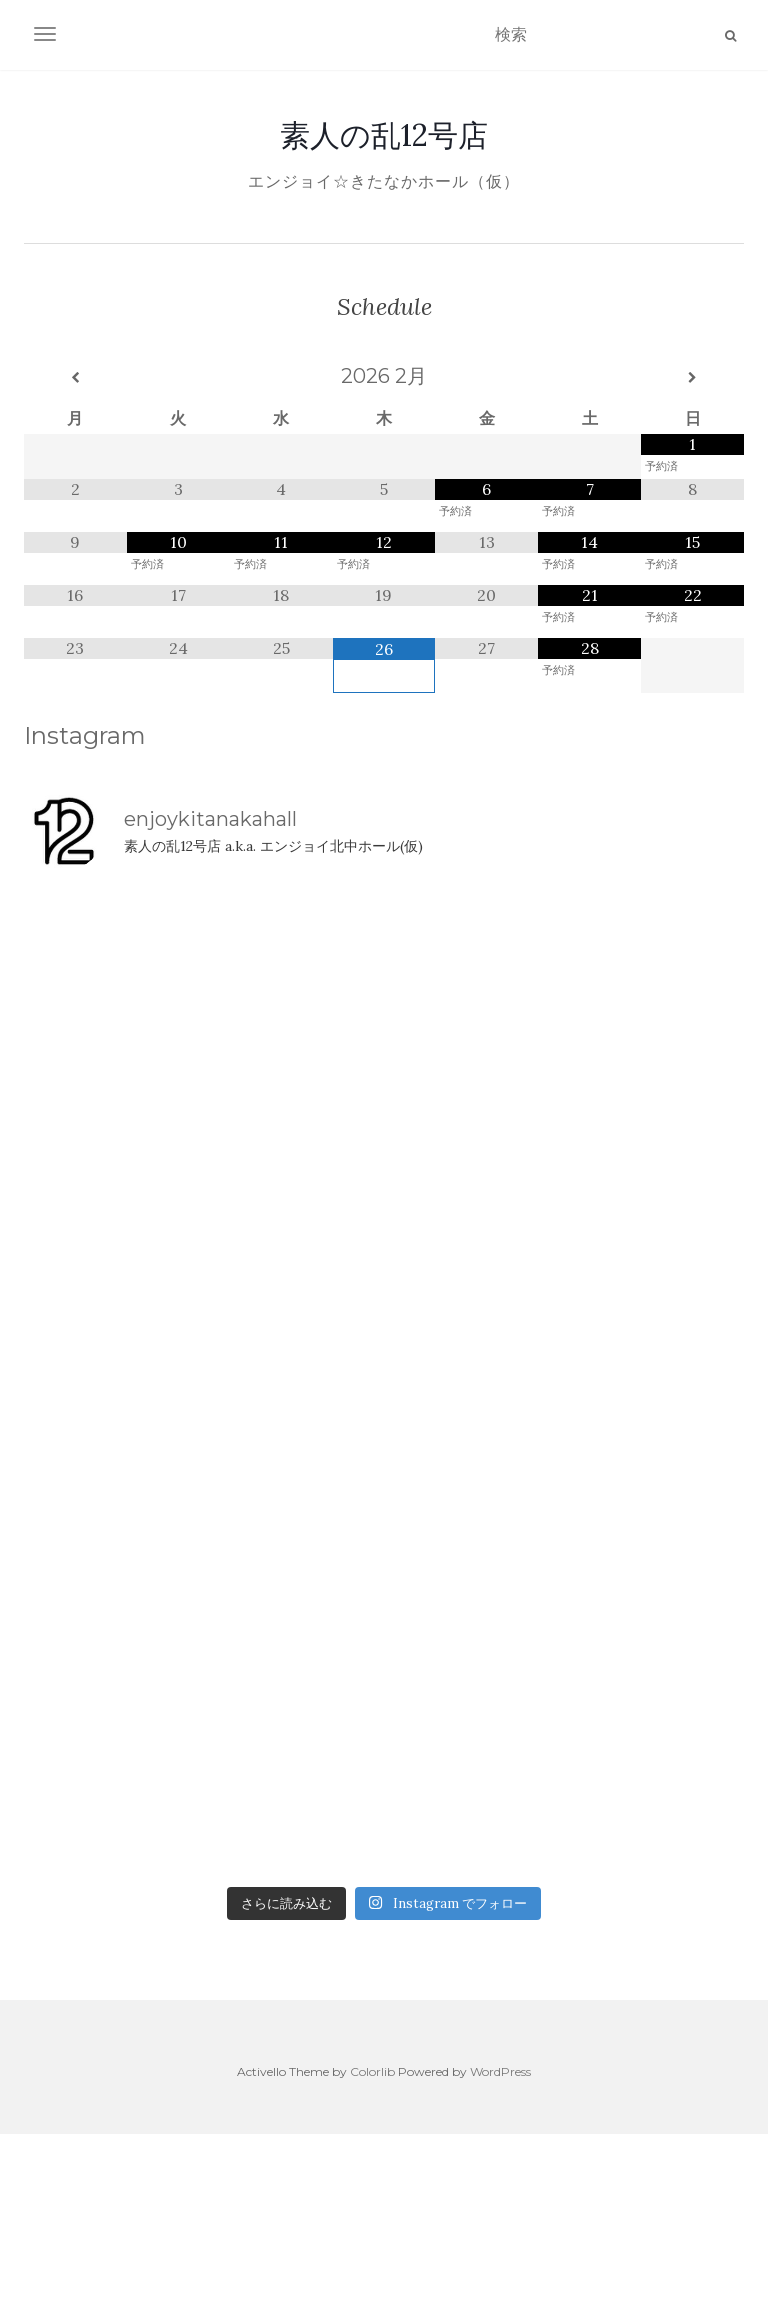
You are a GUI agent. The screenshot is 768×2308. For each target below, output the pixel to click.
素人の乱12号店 (384, 135)
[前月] (75, 378)
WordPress (500, 2071)
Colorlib (372, 2071)
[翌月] (692, 378)
